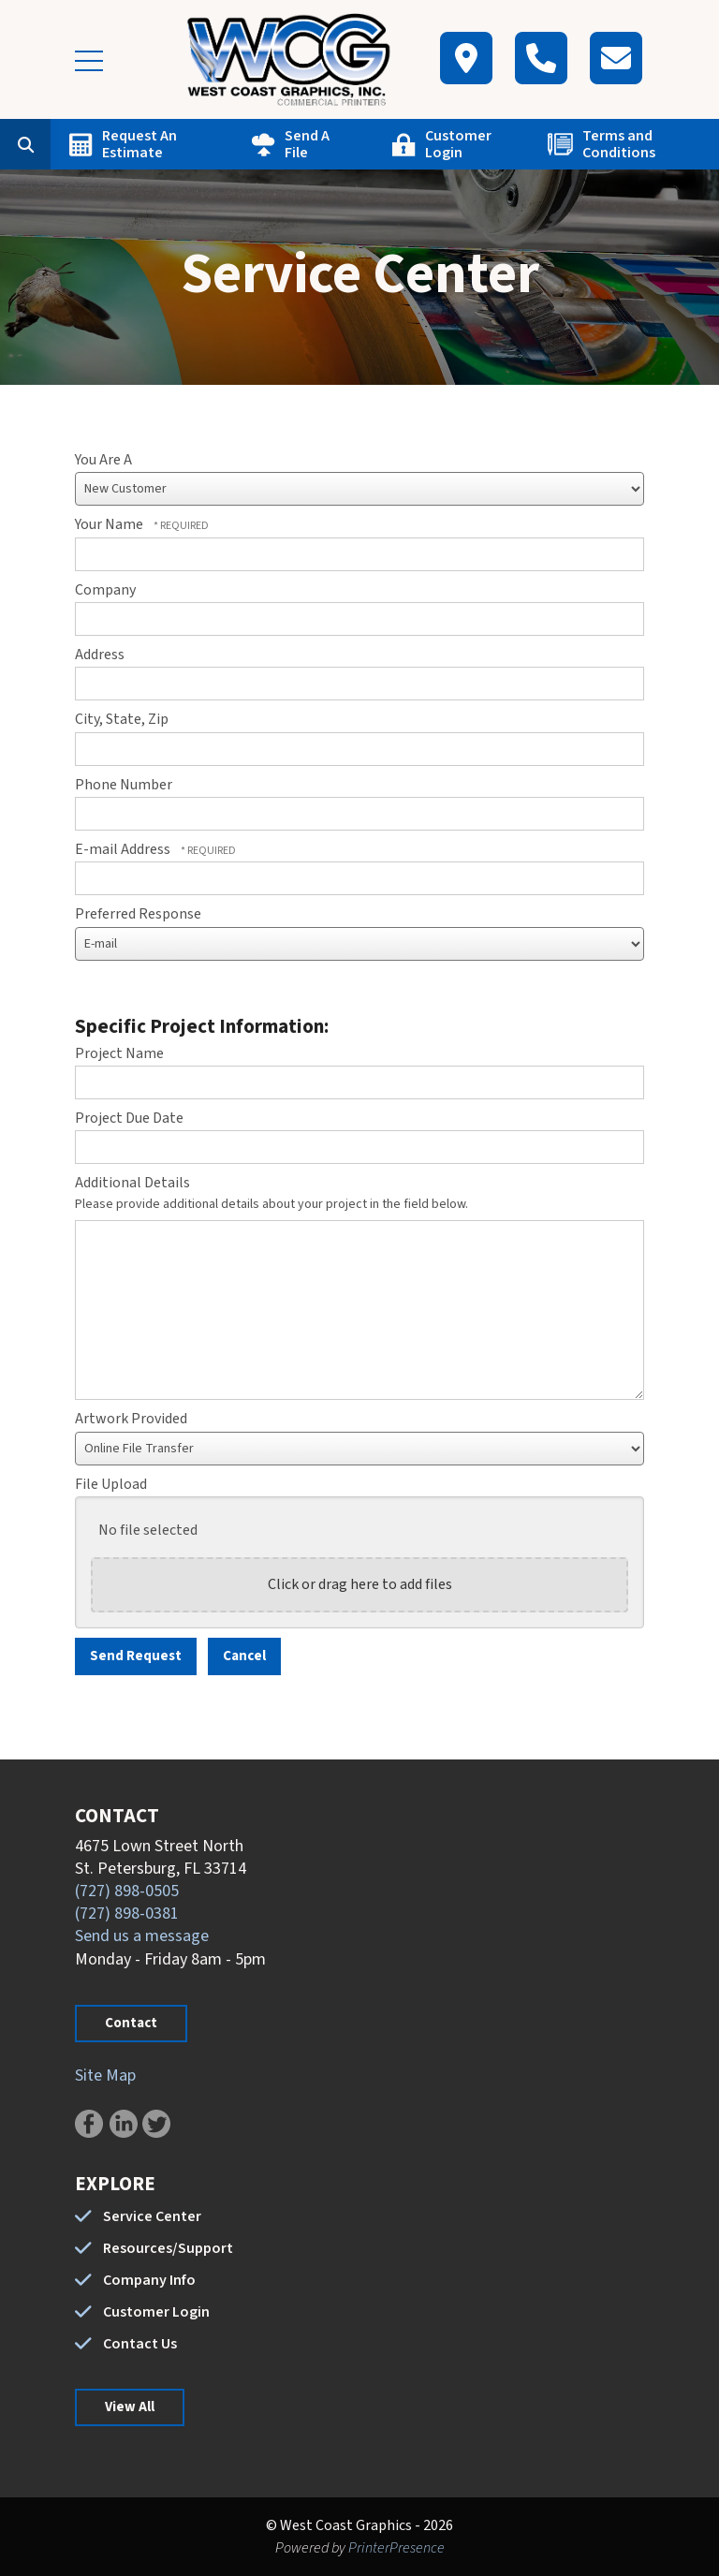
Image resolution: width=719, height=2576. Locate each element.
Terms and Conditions (618, 144)
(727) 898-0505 (127, 1891)
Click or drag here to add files (360, 1584)
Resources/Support (168, 2248)
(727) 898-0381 (127, 1913)
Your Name (110, 524)
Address (100, 654)
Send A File (307, 144)
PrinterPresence (396, 2548)
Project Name (119, 1053)
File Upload (111, 1484)
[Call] (541, 58)
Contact (131, 2023)
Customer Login (458, 144)
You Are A (103, 459)
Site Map (105, 2075)
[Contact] (616, 58)
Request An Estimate (139, 144)
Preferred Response (138, 914)
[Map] (466, 58)
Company (105, 590)
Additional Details (132, 1182)
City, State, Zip (122, 719)
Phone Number (123, 784)
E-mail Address (124, 849)
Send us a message (142, 1936)
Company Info (149, 2280)
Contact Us (140, 2343)
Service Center (152, 2216)
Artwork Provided (131, 1418)
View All (129, 2407)
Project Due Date (129, 1118)
